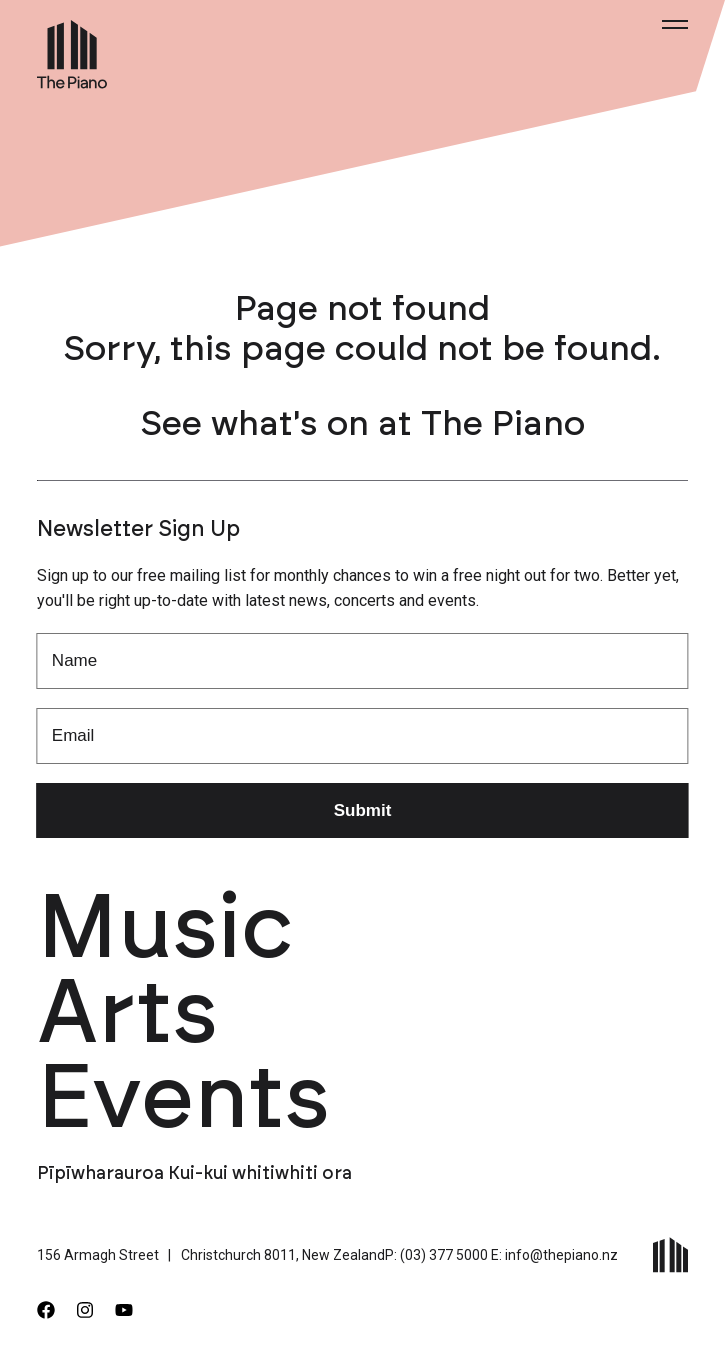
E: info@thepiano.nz (554, 1255)
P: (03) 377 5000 (436, 1255)
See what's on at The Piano (362, 424)
